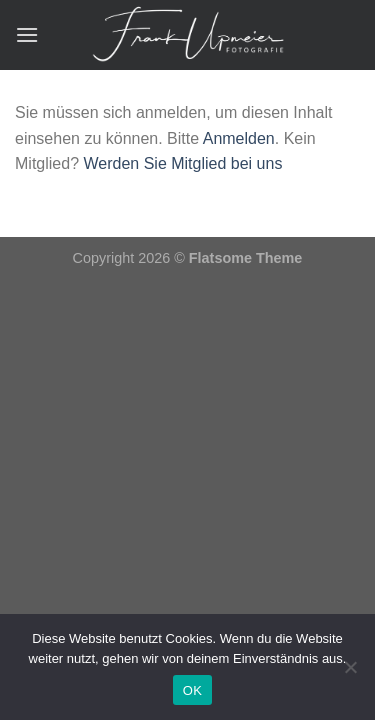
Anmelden (239, 138)
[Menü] (27, 34)
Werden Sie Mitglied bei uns (182, 163)
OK (192, 690)
